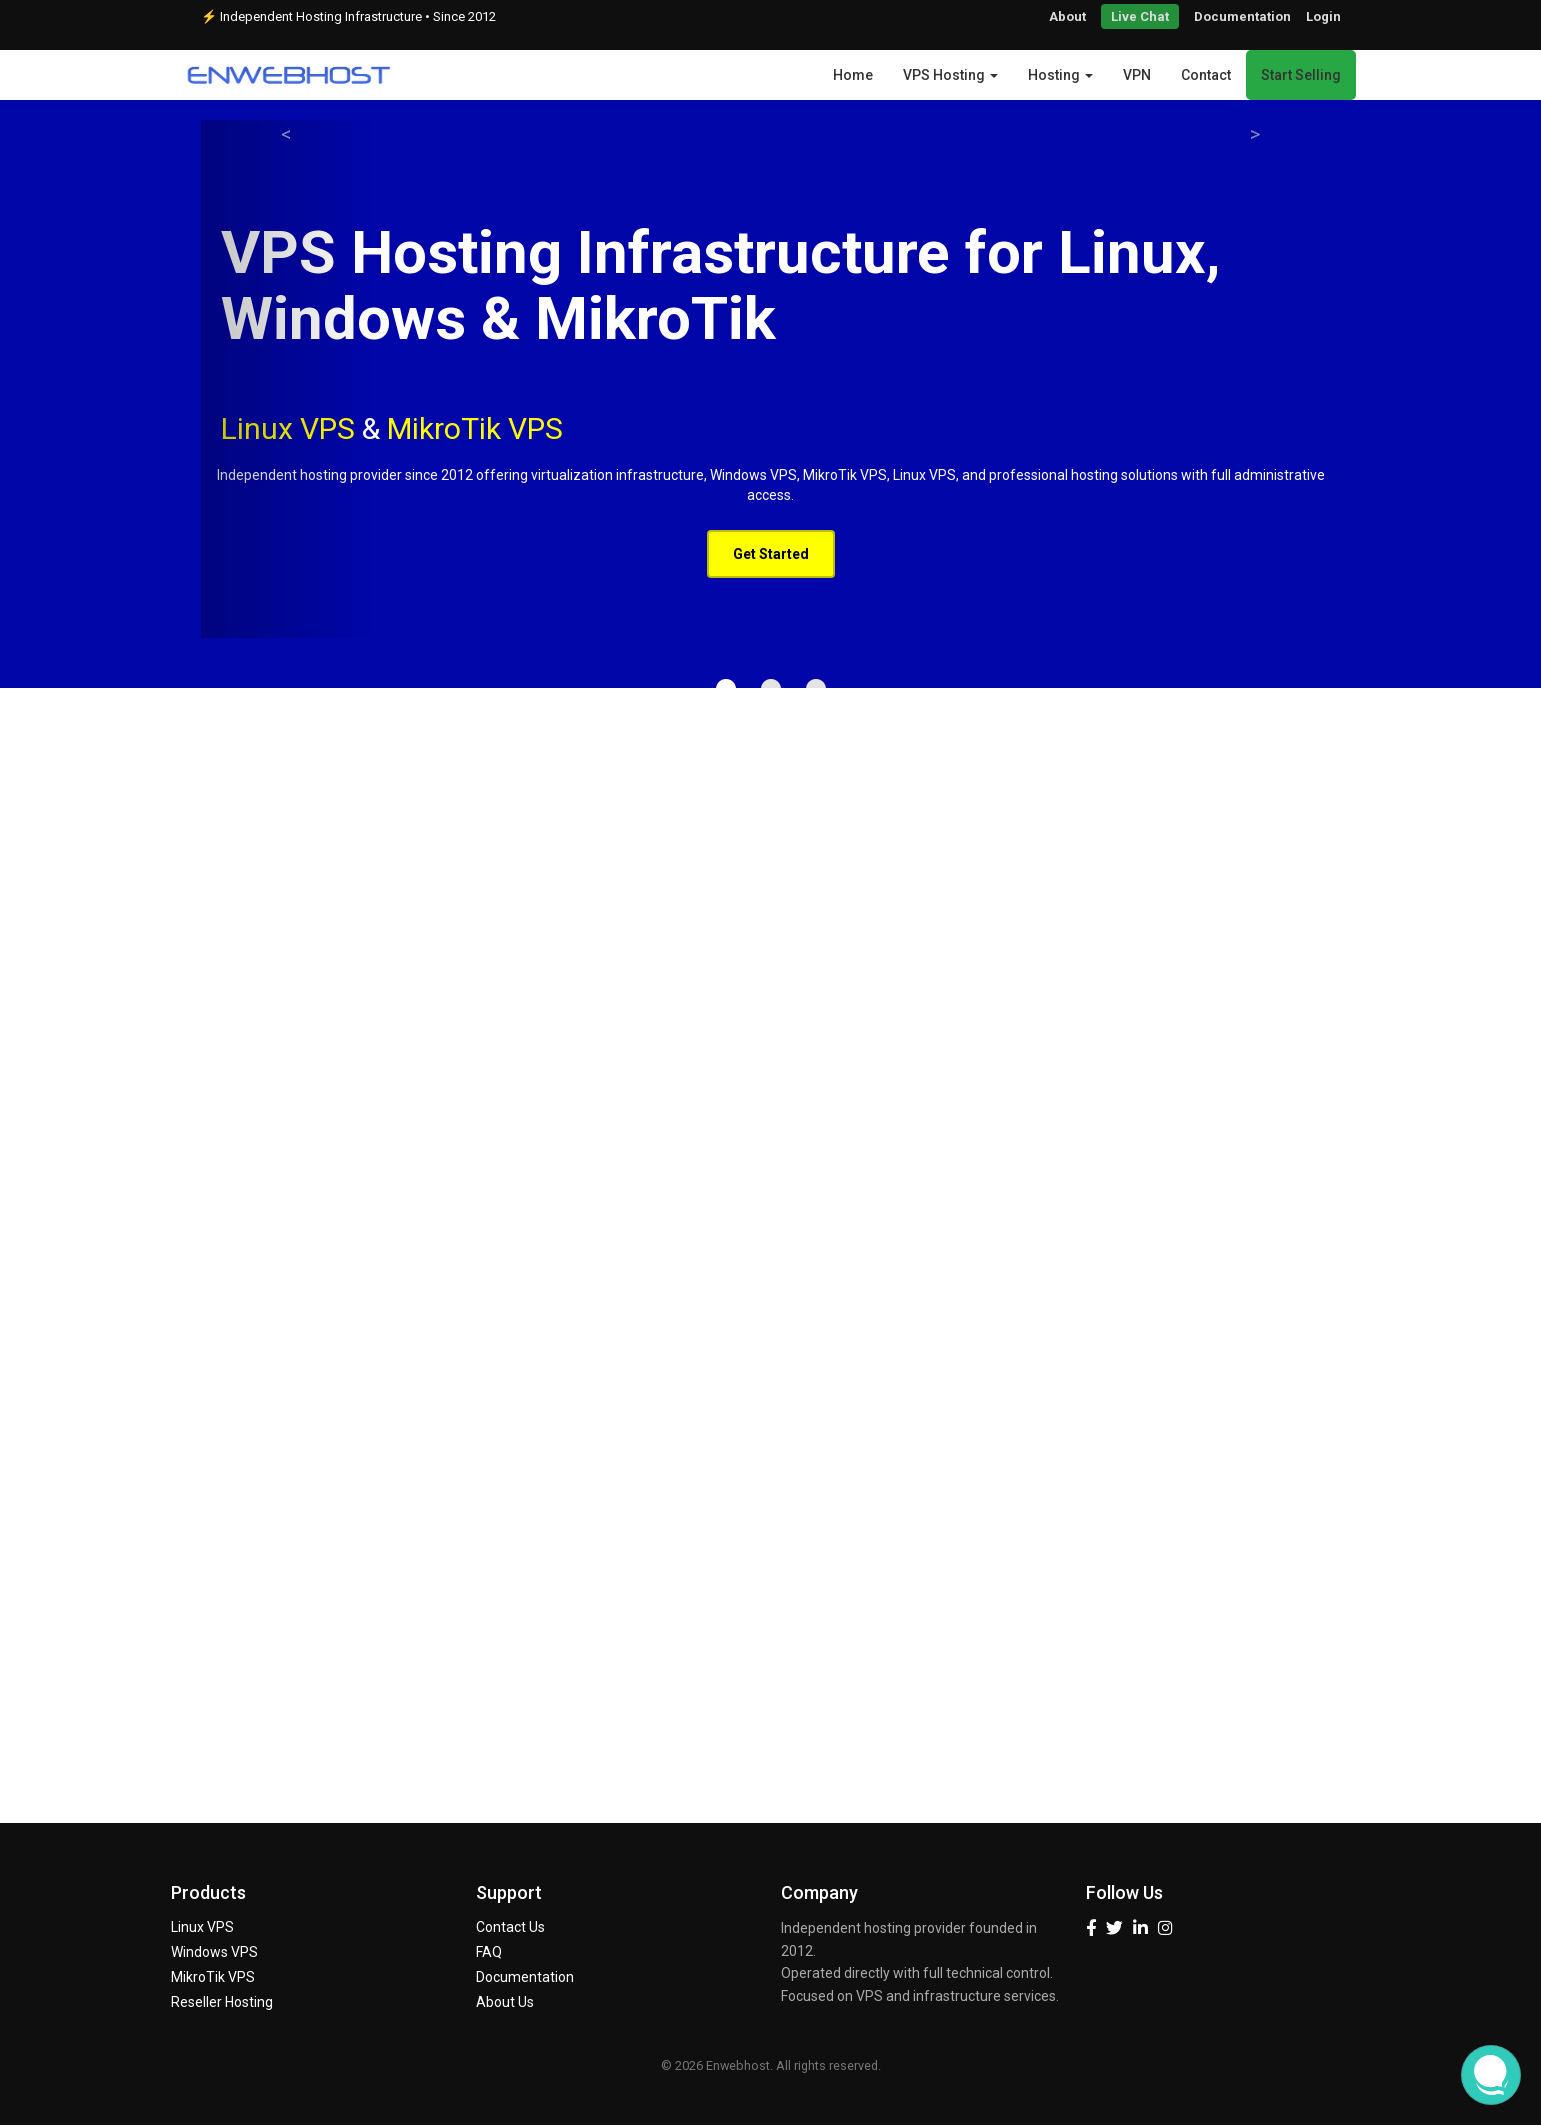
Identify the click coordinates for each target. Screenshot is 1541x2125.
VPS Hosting (950, 75)
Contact (1206, 75)
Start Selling (1301, 75)
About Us (505, 2002)
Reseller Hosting (222, 2002)
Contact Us (510, 1927)
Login (1323, 16)
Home (853, 75)
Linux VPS (202, 1927)
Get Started (771, 554)
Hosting (1060, 75)
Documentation (1242, 16)
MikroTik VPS (475, 428)
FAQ (489, 1952)
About (1067, 16)
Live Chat (1140, 16)
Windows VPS (214, 1952)
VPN (1137, 75)
